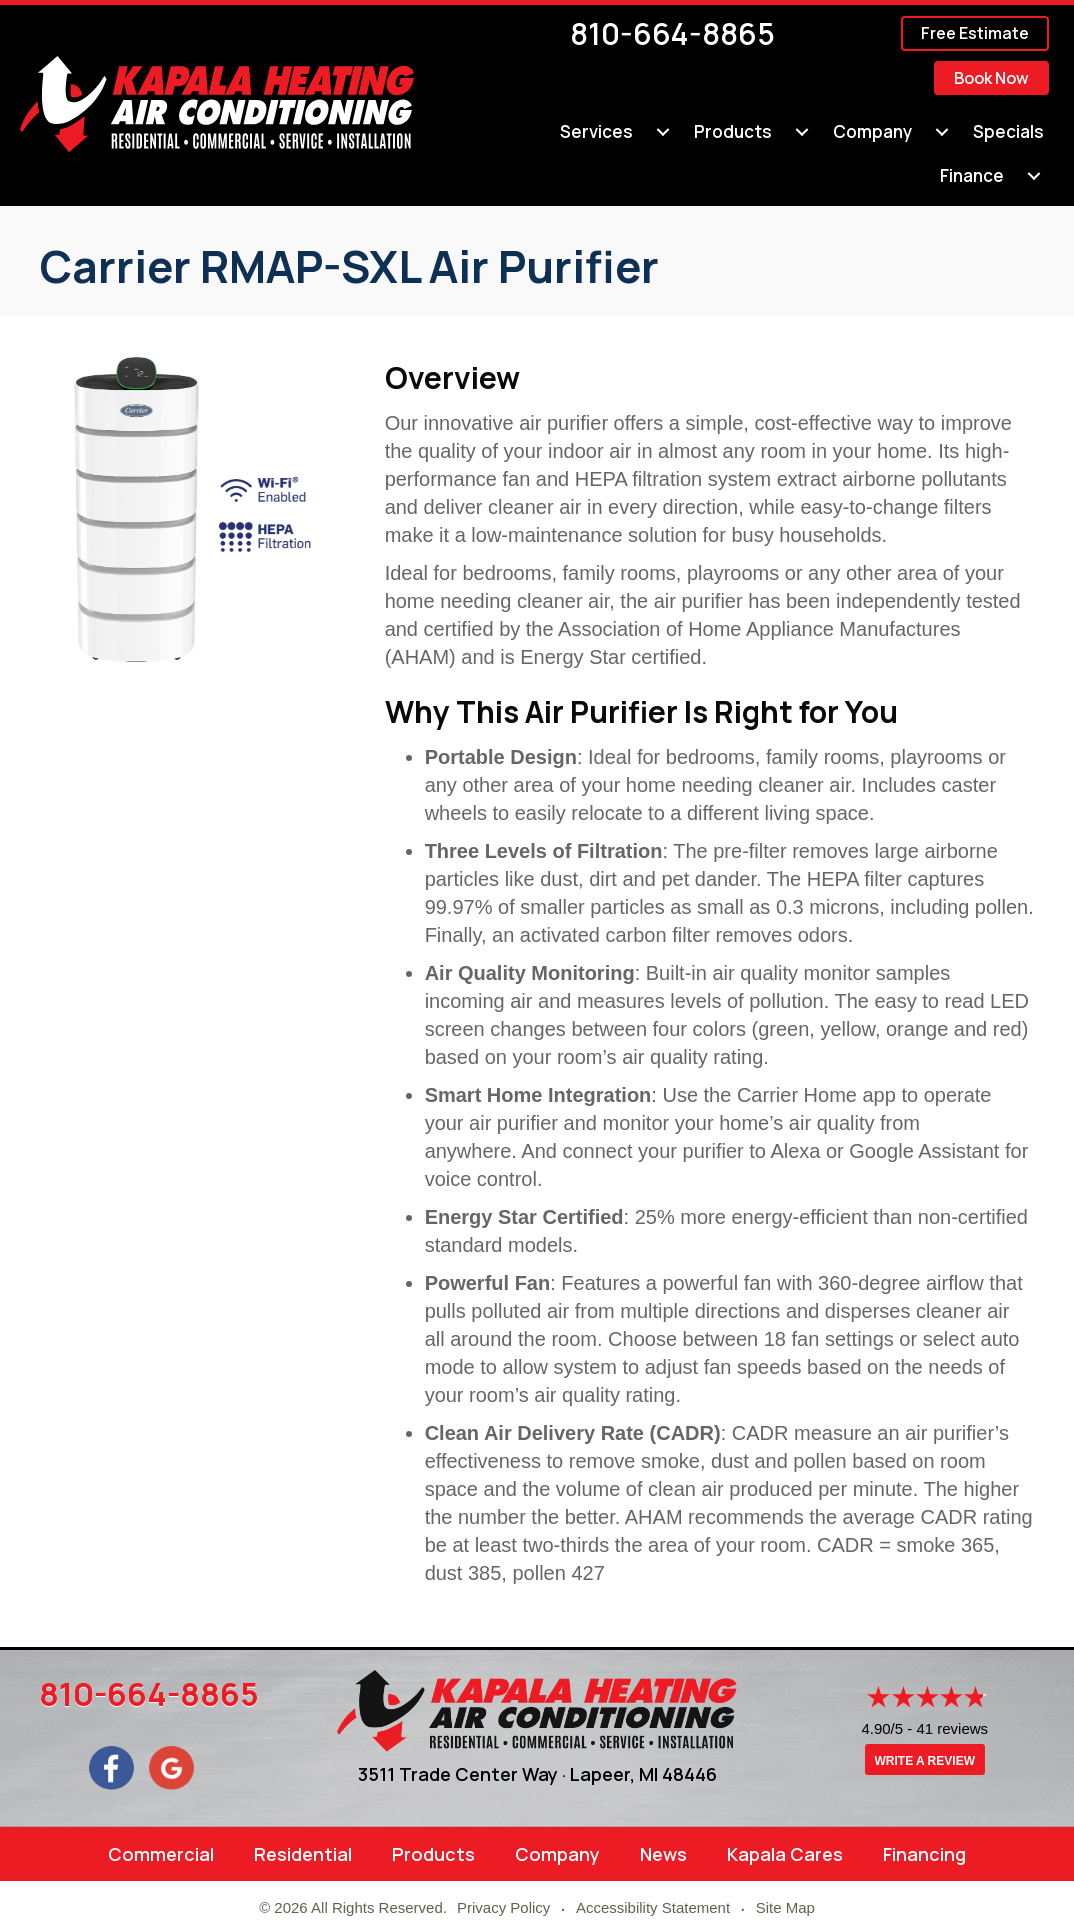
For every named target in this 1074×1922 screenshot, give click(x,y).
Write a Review (925, 1762)
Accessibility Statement (653, 1907)
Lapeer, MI (614, 1774)
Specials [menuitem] (1008, 131)
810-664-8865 (672, 33)
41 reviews (952, 1729)
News (663, 1854)
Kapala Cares (785, 1854)
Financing (924, 1854)
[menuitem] (663, 132)
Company (557, 1854)
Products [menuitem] (733, 131)
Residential (303, 1854)
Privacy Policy (503, 1907)
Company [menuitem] (872, 131)
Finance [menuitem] (972, 175)
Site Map (785, 1907)
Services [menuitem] (596, 131)
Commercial (161, 1854)
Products (433, 1854)
